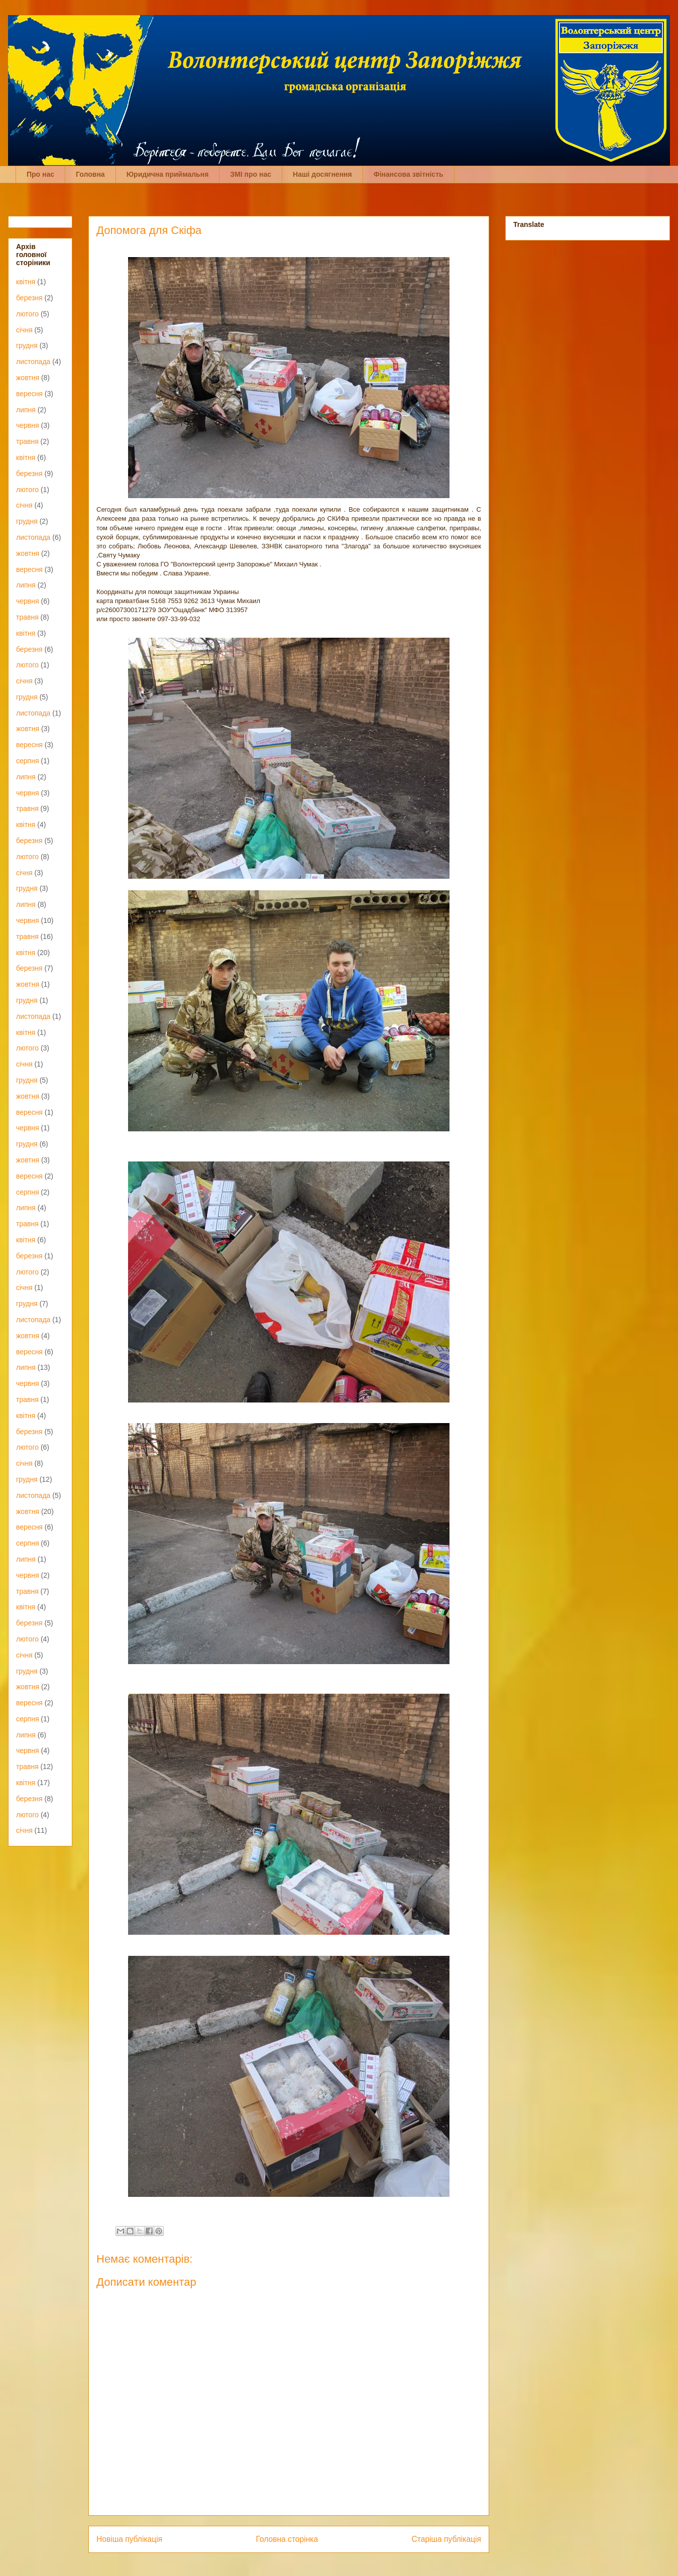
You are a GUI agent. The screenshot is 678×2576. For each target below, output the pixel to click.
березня (29, 298)
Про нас (40, 174)
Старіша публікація (446, 2539)
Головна (90, 174)
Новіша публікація (129, 2539)
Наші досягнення (322, 174)
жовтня (27, 378)
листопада (33, 362)
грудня (27, 345)
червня (27, 425)
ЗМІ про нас (250, 174)
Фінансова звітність (408, 174)
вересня (29, 394)
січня (24, 330)
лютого (27, 314)
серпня (27, 761)
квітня (25, 282)
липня (26, 410)
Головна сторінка (287, 2539)
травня (27, 441)
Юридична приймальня (168, 174)
